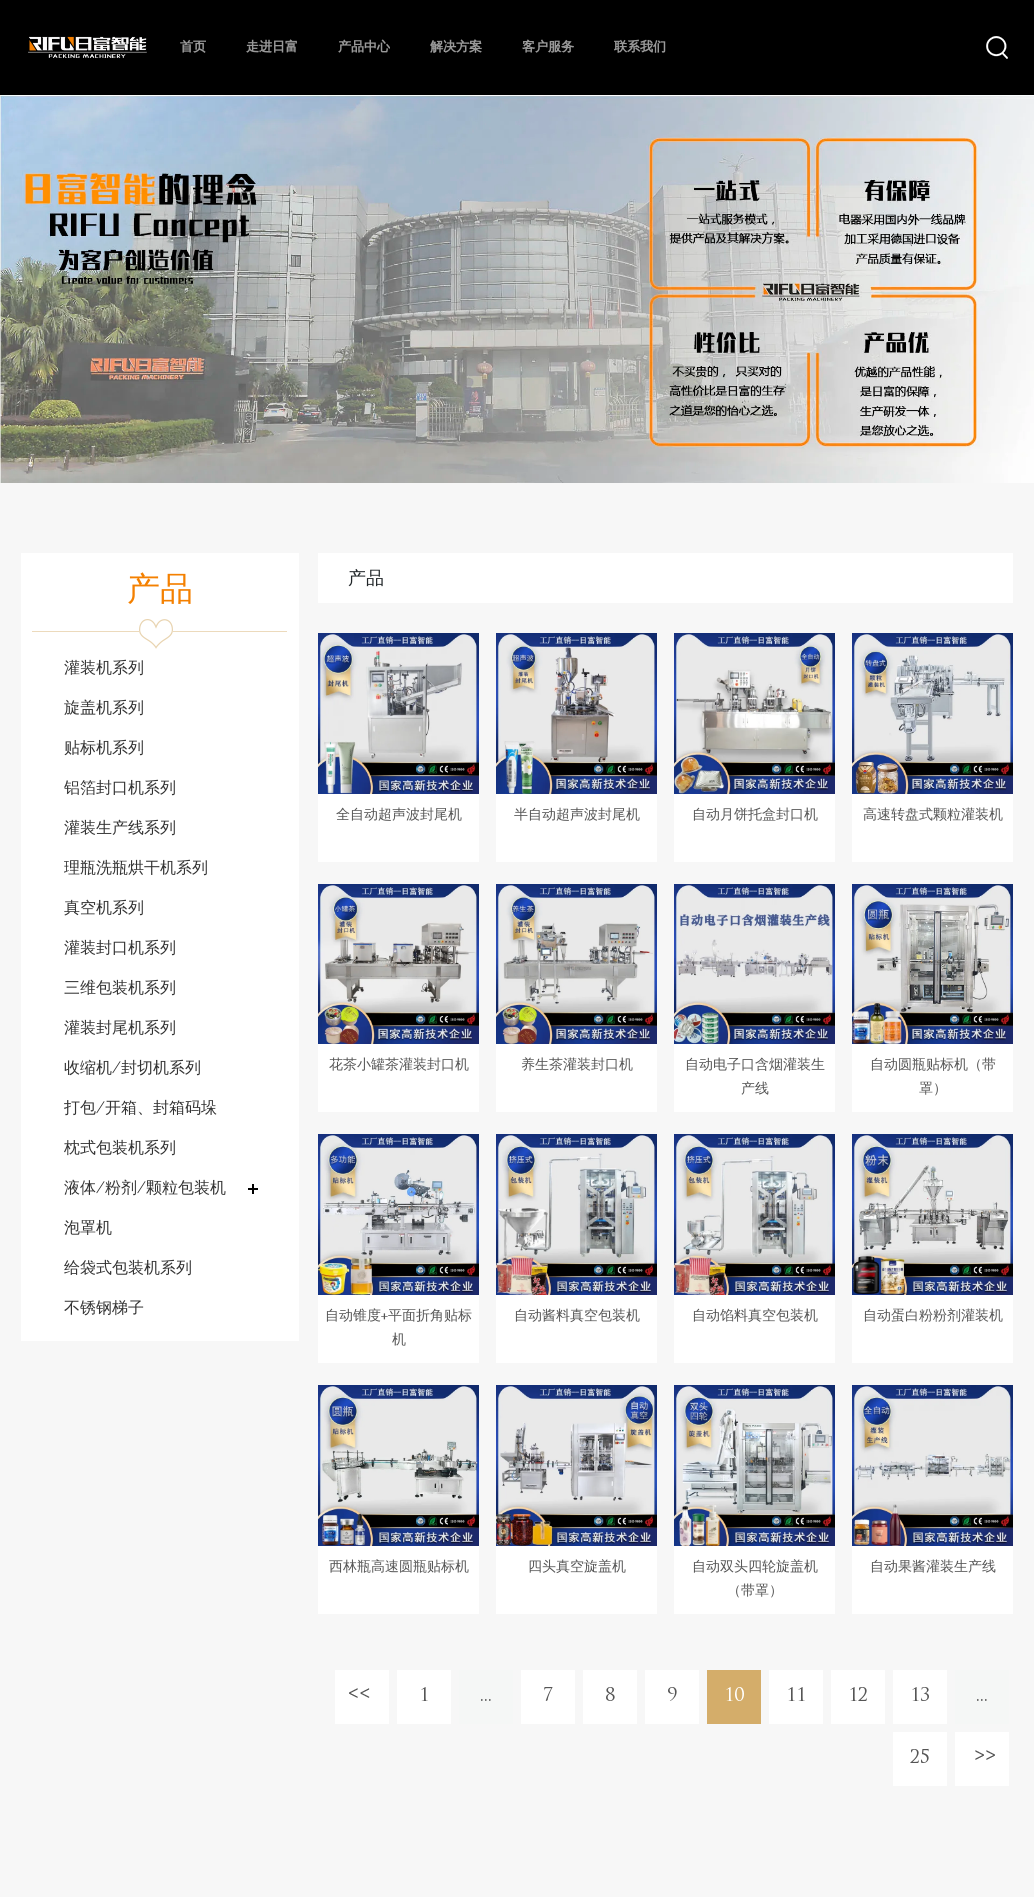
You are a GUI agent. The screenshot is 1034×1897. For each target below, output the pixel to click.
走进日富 (272, 47)
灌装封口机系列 (120, 949)
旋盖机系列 (104, 709)
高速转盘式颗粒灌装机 (933, 815)
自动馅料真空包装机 (755, 1316)
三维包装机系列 (120, 989)
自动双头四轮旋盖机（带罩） (755, 1579)
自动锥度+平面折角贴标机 (398, 1328)
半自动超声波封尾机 (577, 815)
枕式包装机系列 (120, 1149)
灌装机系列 (104, 669)
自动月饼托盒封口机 (755, 815)
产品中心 (364, 47)
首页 (193, 47)
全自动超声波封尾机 (399, 815)
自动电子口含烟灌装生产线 (755, 1077)
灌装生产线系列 (120, 829)
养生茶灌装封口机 (577, 1065)
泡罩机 (88, 1229)
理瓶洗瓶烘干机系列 (136, 869)
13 (920, 1696)
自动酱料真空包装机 (577, 1316)
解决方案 (456, 47)
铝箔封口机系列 (120, 789)
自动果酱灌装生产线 (933, 1567)
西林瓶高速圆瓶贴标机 (399, 1567)
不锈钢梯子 (104, 1309)
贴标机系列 (104, 749)
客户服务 (548, 47)
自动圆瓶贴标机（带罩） (933, 1077)
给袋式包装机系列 (128, 1269)
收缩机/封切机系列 (132, 1069)
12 (858, 1696)
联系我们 (640, 47)
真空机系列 (104, 909)
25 (920, 1758)
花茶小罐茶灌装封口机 (399, 1065)
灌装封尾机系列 (120, 1029)
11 (796, 1696)
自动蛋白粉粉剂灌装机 (933, 1316)
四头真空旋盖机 (577, 1567)
